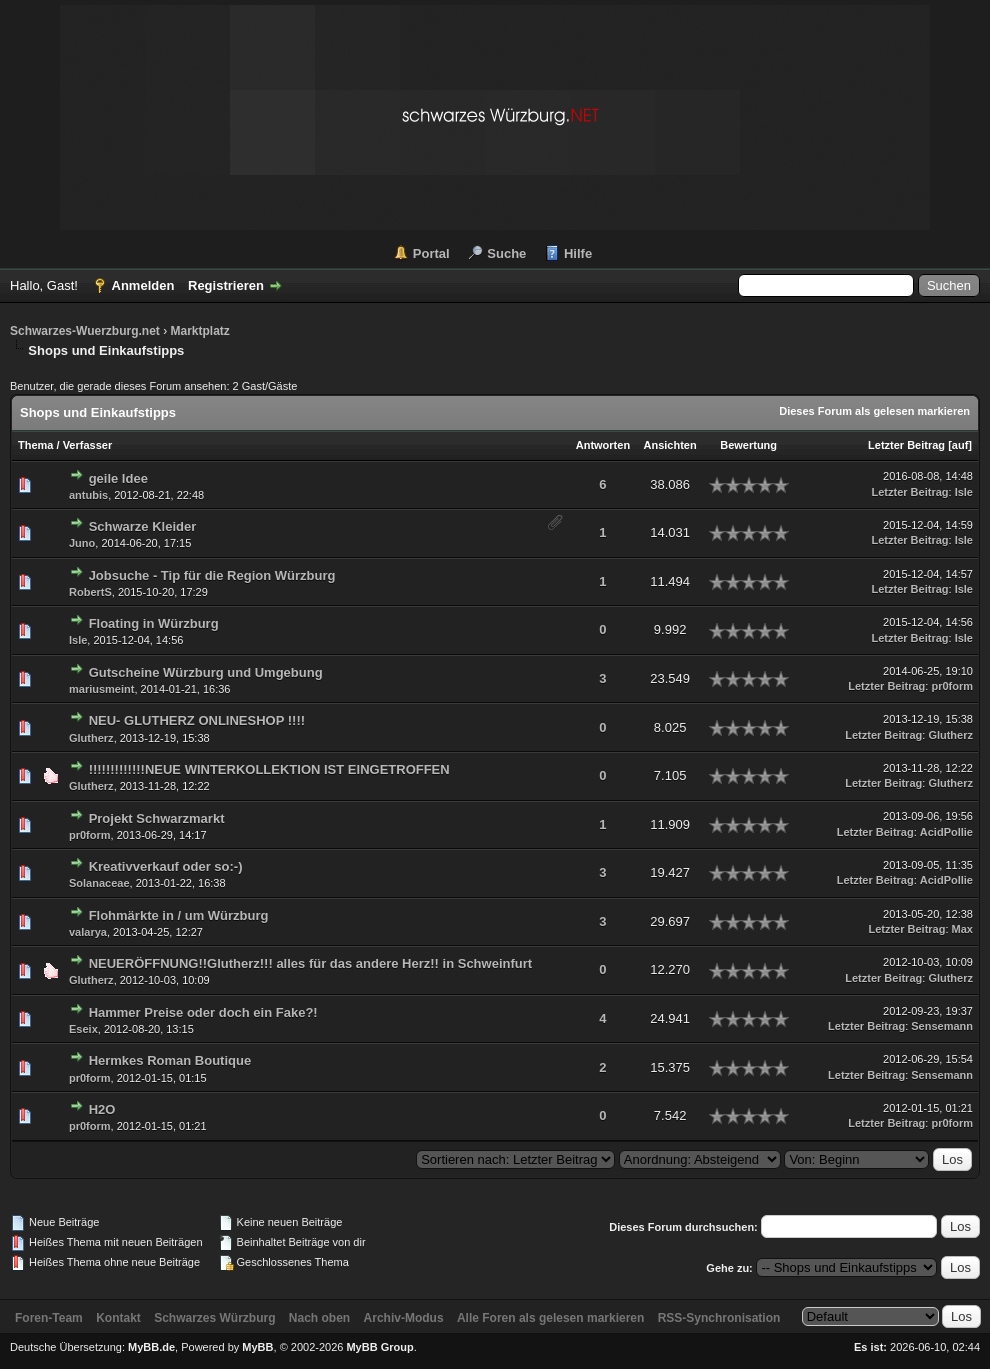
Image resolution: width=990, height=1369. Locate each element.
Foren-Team (49, 1318)
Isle (964, 492)
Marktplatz (199, 331)
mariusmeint (101, 689)
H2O (102, 1109)
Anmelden (143, 285)
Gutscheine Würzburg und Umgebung (206, 672)
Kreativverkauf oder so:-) (166, 866)
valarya (88, 932)
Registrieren (226, 285)
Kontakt (118, 1318)
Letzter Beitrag (906, 445)
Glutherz (91, 738)
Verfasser (88, 445)
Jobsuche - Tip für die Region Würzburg (212, 575)
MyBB (257, 1347)
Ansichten (670, 445)
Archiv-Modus (404, 1318)
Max (962, 929)
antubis (88, 495)
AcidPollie (946, 832)
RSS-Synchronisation (719, 1318)
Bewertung (748, 445)
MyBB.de (151, 1347)
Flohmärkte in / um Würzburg (179, 915)
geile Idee (118, 478)
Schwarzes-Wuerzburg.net (85, 331)
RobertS (90, 592)
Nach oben (319, 1318)
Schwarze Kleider (143, 526)
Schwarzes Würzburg (214, 1318)
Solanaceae (99, 883)
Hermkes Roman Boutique (170, 1060)
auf (960, 445)
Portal (431, 253)
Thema (35, 445)
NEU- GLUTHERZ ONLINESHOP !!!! (197, 720)
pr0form (952, 686)
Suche (506, 253)
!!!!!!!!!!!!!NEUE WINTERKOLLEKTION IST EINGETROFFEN (269, 769)
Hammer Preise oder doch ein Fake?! (203, 1012)
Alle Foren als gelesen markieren (550, 1318)
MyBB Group (379, 1347)
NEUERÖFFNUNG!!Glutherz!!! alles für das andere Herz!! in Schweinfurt (311, 963)
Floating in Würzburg (154, 623)
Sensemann (942, 1026)
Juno (82, 543)
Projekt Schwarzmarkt (157, 818)
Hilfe (578, 253)
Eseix (83, 1029)
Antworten (603, 445)
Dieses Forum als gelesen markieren (874, 411)
